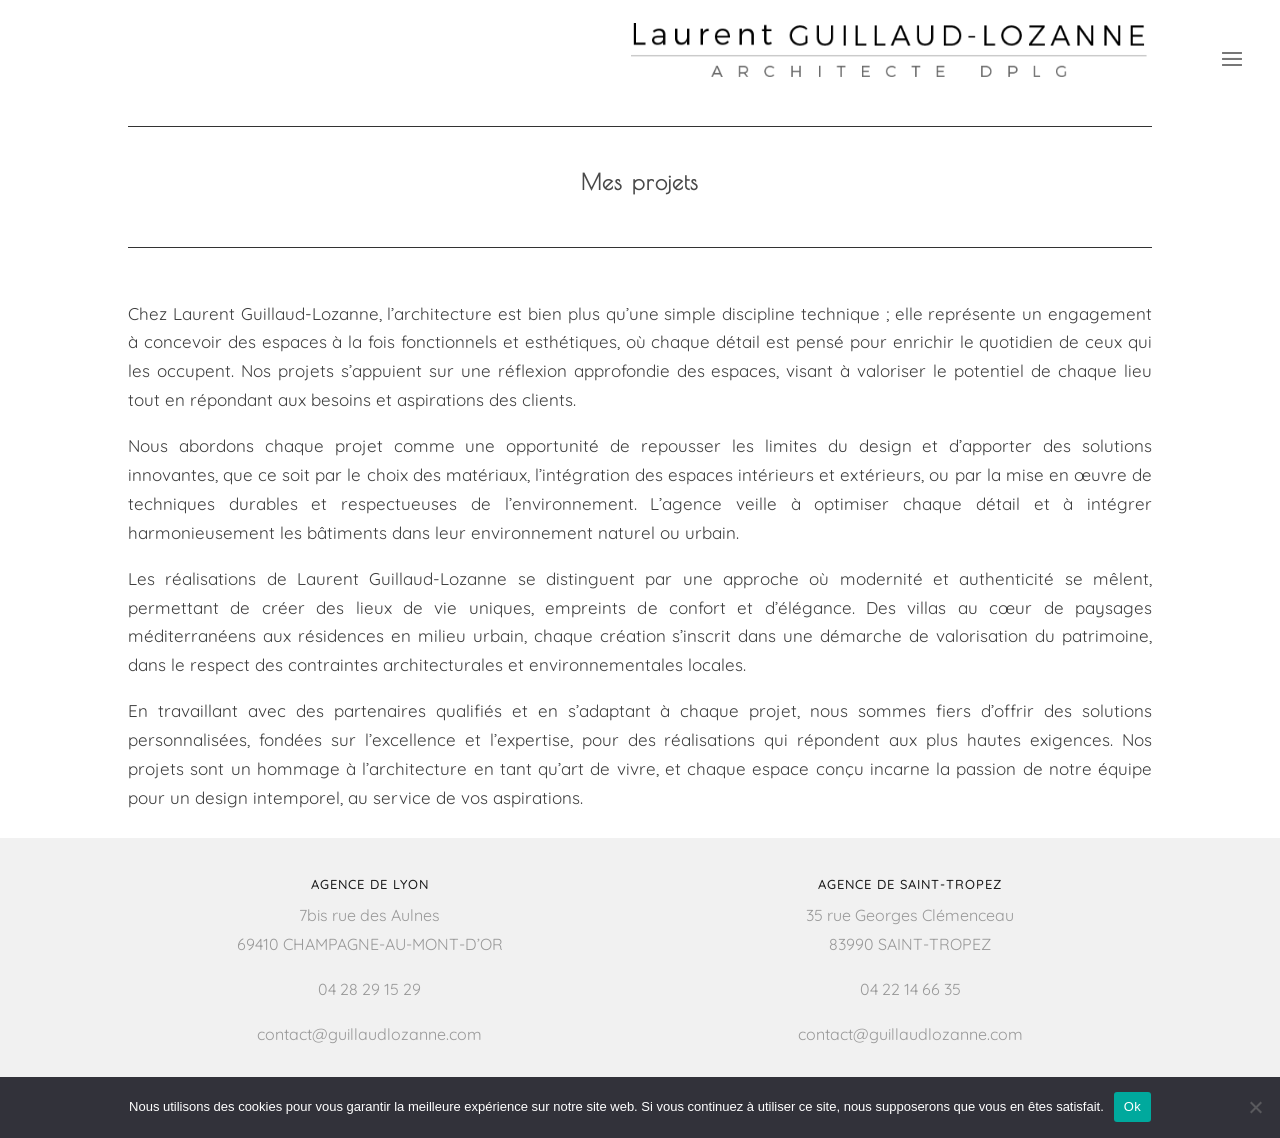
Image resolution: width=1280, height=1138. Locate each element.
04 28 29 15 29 (369, 989)
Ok (1132, 1106)
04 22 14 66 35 (910, 989)
